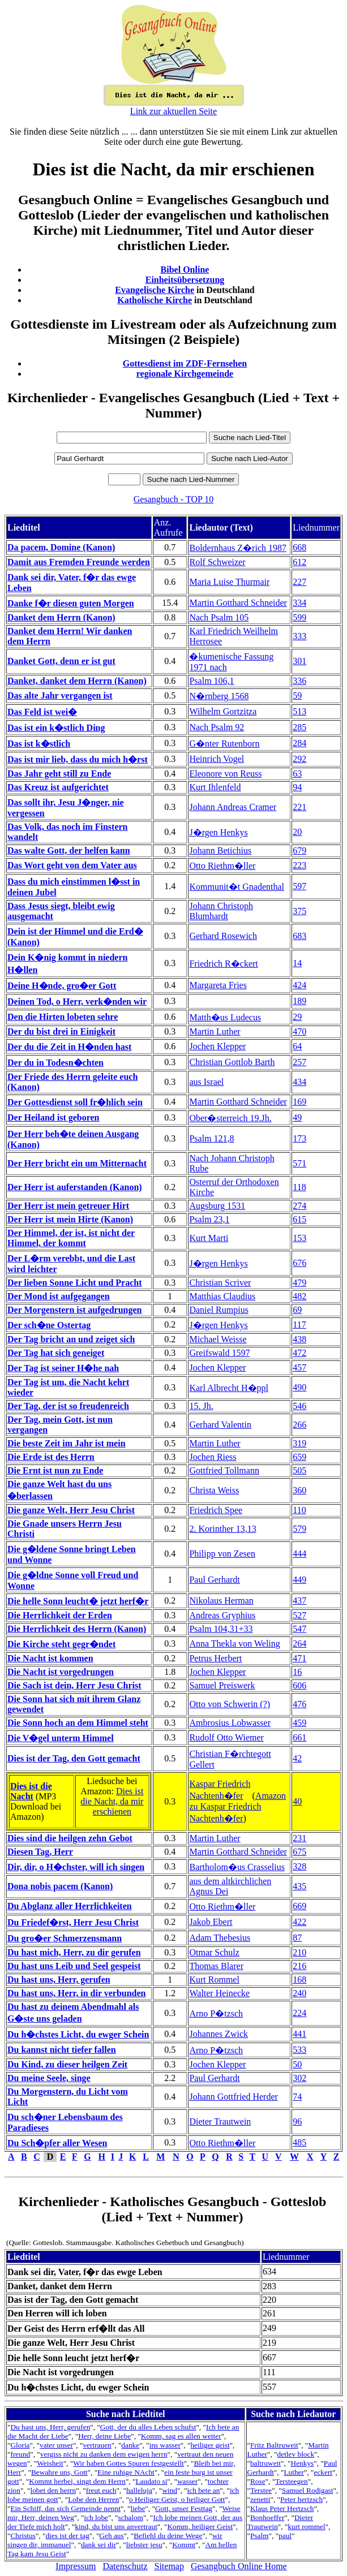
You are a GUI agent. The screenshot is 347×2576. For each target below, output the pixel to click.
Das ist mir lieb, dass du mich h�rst (77, 759)
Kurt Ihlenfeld (215, 787)
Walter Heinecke (219, 1993)
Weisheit (50, 2463)
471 (299, 1658)
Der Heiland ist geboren (53, 1117)
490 (299, 1387)
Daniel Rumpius (218, 1310)
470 (299, 1031)
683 (299, 936)
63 (297, 773)
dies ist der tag (67, 2535)
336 (299, 681)
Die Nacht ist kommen (50, 1658)
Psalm (259, 2535)
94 (297, 787)
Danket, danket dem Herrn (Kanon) (77, 681)
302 (299, 2078)
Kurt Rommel (214, 1979)
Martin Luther (214, 1031)
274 (299, 1206)
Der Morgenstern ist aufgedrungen (74, 1310)
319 (299, 1443)
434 (299, 1082)
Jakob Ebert (210, 1922)
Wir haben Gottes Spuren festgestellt (128, 2463)
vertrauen (97, 2445)
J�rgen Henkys (218, 832)
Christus (22, 2535)
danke (130, 2445)
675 (299, 1851)
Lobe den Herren (93, 2499)
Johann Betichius (220, 850)
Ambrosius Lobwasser (230, 1723)
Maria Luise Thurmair (229, 582)
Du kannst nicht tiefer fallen (61, 2049)
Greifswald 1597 (219, 1353)
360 (299, 1490)
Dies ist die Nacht (31, 1791)
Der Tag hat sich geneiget (55, 1353)
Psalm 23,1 (209, 1219)
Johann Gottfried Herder (233, 2096)
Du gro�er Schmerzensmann (64, 1938)
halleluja (139, 2490)
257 (299, 1062)
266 (299, 1424)
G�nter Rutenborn (224, 743)
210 (299, 1952)
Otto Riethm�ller (222, 866)
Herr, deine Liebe (104, 2436)
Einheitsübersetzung (185, 280)
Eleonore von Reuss (225, 773)
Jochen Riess (212, 1457)
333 (299, 636)
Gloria (19, 2445)
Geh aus (111, 2535)
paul (285, 2535)
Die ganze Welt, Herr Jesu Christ (71, 1510)
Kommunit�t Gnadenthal (236, 886)
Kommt (183, 2544)
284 (299, 743)
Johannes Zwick (218, 2034)
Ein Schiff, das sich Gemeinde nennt (65, 2508)
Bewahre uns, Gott (59, 2472)
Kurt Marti (208, 1238)
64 (297, 1046)
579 (299, 1528)
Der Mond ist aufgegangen (58, 1296)
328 (299, 1866)
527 (299, 1615)
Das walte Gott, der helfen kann (68, 850)
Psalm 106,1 (211, 681)
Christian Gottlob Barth (232, 1062)
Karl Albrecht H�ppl (228, 1388)
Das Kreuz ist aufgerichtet (58, 787)
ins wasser (165, 2445)
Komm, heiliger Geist (200, 2526)
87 (297, 1937)
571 (299, 1163)
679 (299, 850)
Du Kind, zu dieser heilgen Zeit (67, 2064)
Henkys (302, 2463)
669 (299, 1906)
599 (299, 617)
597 (299, 886)
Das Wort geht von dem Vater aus (72, 865)
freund (20, 2454)
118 (299, 1187)
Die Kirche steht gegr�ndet (61, 1644)
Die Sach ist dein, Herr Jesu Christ (74, 1685)
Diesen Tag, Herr (40, 1851)
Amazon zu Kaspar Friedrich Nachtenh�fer (237, 1807)
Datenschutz (124, 2566)
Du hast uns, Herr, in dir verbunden (76, 1993)
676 (299, 1263)
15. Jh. (201, 1406)
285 (299, 727)
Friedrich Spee (215, 1510)
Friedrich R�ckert (223, 963)
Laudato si (151, 2481)
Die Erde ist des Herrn (51, 1457)
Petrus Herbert (215, 1658)
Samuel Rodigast (307, 2490)
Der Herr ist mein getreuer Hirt (68, 1206)
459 (299, 1723)
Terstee (261, 2490)
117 (299, 1324)
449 (299, 1579)
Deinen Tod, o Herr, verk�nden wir (77, 1001)
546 (299, 1406)
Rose (257, 2481)
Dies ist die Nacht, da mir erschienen (111, 1801)
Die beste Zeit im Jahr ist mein (66, 1443)
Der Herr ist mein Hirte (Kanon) (70, 1219)
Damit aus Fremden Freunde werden (78, 562)
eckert (323, 2472)
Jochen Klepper (217, 1046)
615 (299, 1219)
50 (297, 2064)
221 (299, 807)
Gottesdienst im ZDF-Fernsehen (185, 363)
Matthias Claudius (222, 1296)
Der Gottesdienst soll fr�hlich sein (75, 1102)
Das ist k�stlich (38, 743)
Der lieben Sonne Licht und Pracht (74, 1282)
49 (297, 1117)
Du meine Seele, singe (49, 2078)
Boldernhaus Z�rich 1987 (237, 548)
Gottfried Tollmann (224, 1470)
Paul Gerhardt (214, 1579)
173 (299, 1138)
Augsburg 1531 (217, 1206)
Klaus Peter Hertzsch (282, 2508)
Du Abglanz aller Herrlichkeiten (69, 1906)
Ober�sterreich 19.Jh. (230, 1118)
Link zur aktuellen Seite (173, 111)
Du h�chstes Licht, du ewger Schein (78, 2034)
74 (297, 2096)
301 (299, 661)
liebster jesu (144, 2544)
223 (299, 865)
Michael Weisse (217, 1339)
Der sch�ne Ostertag (49, 1325)
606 (299, 1685)
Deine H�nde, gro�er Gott (61, 985)
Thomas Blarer (216, 1966)
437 (299, 1600)
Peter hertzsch (301, 2499)
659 (299, 1457)
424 (299, 985)
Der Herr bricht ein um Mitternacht (77, 1163)
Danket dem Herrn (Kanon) (61, 617)
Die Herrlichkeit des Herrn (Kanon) (76, 1629)
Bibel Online (185, 269)
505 (299, 1470)
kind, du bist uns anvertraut (116, 2526)
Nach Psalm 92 (216, 727)
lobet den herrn (53, 2490)
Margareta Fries (217, 985)
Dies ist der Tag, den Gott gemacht (73, 1758)
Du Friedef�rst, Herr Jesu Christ (73, 1922)
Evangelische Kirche (154, 290)
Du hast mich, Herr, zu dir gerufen (74, 1952)
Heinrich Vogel (216, 759)
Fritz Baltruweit (274, 2445)
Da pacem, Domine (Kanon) (61, 547)
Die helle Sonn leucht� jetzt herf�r (77, 1601)
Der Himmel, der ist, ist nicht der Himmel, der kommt (71, 1238)
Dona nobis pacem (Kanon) (60, 1886)
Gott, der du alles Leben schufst (148, 2427)
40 (297, 1801)
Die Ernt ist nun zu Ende (55, 1470)
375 (299, 911)
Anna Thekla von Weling (234, 1643)
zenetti (260, 2499)
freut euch (101, 2490)
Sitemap (169, 2566)
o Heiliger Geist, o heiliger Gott (177, 2499)
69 (297, 1310)
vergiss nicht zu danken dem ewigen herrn (104, 2454)
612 (299, 562)
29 (297, 1017)
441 (299, 2034)
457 (299, 1367)
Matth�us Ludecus (225, 1017)
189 (299, 1001)
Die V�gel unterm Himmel (60, 1738)
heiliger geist (209, 2445)
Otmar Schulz (214, 1952)
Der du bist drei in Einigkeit (61, 1031)
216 (299, 1966)
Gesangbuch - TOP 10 (173, 499)
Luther (294, 2472)
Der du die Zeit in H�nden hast (69, 1047)
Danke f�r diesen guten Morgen (70, 603)
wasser (187, 2481)
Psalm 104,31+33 (220, 1629)
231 (299, 1838)
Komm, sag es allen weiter (181, 2436)
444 (299, 1553)
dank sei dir (98, 2544)
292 (299, 759)
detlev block (296, 2454)
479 (299, 1282)
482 (299, 1296)
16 (297, 1672)
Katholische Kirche (154, 300)
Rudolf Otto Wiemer (226, 1737)
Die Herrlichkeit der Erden (59, 1615)
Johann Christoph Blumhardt (220, 911)
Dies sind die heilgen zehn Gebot (69, 1838)
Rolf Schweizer (217, 562)
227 (299, 582)
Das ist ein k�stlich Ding (56, 728)
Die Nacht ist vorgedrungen (60, 1672)
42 (297, 1758)
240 (299, 1993)
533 (299, 2049)
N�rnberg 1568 (219, 696)
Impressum (75, 2566)
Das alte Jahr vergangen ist (59, 695)
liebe (137, 2508)
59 (297, 695)
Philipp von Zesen (222, 1553)
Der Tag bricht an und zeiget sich (71, 1339)
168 (299, 1979)
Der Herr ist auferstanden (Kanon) (74, 1187)
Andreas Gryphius (222, 1615)
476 (299, 1704)
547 (299, 1629)
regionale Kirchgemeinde (184, 373)
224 (299, 2013)
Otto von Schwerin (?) (229, 1704)
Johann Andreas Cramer (232, 807)
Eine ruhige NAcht (126, 2472)
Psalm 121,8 (211, 1138)
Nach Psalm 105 (219, 617)
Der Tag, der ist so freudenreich (68, 1406)
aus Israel (206, 1082)
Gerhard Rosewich (223, 936)
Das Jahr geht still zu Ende (59, 773)
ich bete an (203, 2490)
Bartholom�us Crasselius (236, 1867)
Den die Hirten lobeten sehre (62, 1017)
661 (299, 1737)
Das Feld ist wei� (42, 712)
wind (169, 2490)
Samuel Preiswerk (222, 1685)
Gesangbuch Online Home (239, 2566)
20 (297, 832)
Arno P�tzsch (216, 2013)
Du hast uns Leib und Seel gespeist (74, 1966)
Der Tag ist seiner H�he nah (63, 1368)
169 (299, 1101)
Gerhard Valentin (220, 1424)
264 (299, 1643)
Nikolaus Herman (221, 1600)
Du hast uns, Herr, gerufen (58, 1979)
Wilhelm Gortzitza (222, 711)
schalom (130, 2517)
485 (299, 2142)
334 (299, 603)
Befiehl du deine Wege (168, 2535)
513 (299, 711)
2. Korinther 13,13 (222, 1528)
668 (299, 547)
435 (299, 1886)
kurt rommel (306, 2526)
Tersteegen (291, 2481)
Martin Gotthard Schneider (237, 603)
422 (299, 1922)
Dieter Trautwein (220, 2121)
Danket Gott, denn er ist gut (61, 661)
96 (297, 2121)
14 (297, 963)
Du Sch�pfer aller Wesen (57, 2143)
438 (299, 1339)
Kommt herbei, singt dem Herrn (77, 2481)
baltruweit (265, 2463)
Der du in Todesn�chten (55, 1062)
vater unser (56, 2445)
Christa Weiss (214, 1490)
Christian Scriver (220, 1282)
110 (299, 1510)
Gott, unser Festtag (183, 2508)
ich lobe (96, 2517)
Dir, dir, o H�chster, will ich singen (75, 1867)
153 (299, 1238)
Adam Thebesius (219, 1937)
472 (299, 1353)
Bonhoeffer (267, 2517)
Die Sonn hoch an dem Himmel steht (77, 1723)
